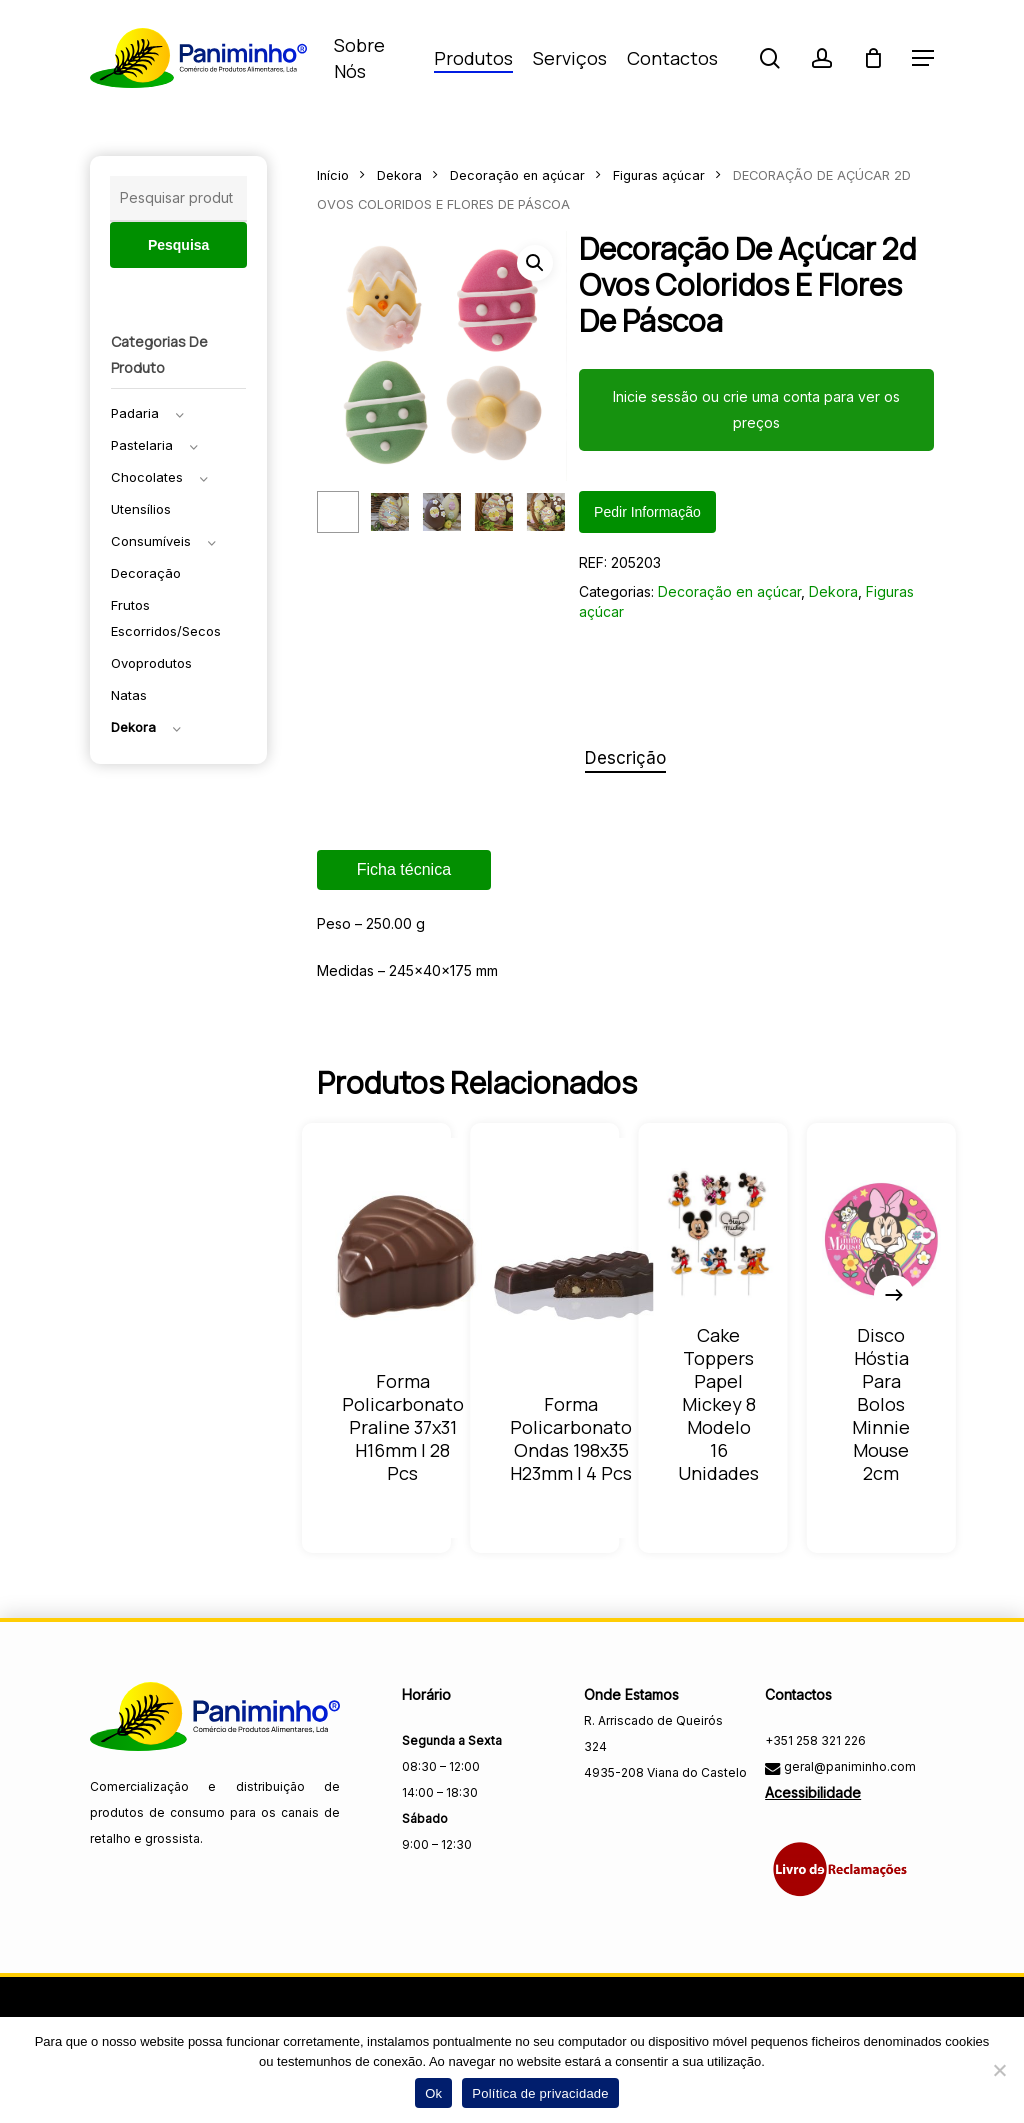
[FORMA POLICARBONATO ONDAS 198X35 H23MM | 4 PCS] (571, 1282)
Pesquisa (178, 245)
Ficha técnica (404, 869)
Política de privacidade (540, 2093)
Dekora (133, 727)
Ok (433, 2093)
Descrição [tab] (625, 758)
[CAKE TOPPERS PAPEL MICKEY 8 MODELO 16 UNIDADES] (718, 1233)
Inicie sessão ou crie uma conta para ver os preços (756, 409)
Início (333, 175)
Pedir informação (647, 512)
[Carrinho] (873, 58)
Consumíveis (151, 541)
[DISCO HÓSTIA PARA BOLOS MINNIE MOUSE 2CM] (881, 1239)
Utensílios (141, 509)
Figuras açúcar (659, 175)
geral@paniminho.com (848, 1766)
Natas (129, 695)
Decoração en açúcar (517, 175)
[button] (923, 58)
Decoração (146, 573)
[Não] (999, 2070)
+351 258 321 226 (815, 1740)
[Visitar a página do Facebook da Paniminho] (601, 1816)
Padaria (135, 413)
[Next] (894, 1295)
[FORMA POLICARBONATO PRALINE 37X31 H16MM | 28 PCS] (403, 1259)
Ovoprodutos (151, 663)
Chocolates (147, 477)
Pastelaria (142, 445)
